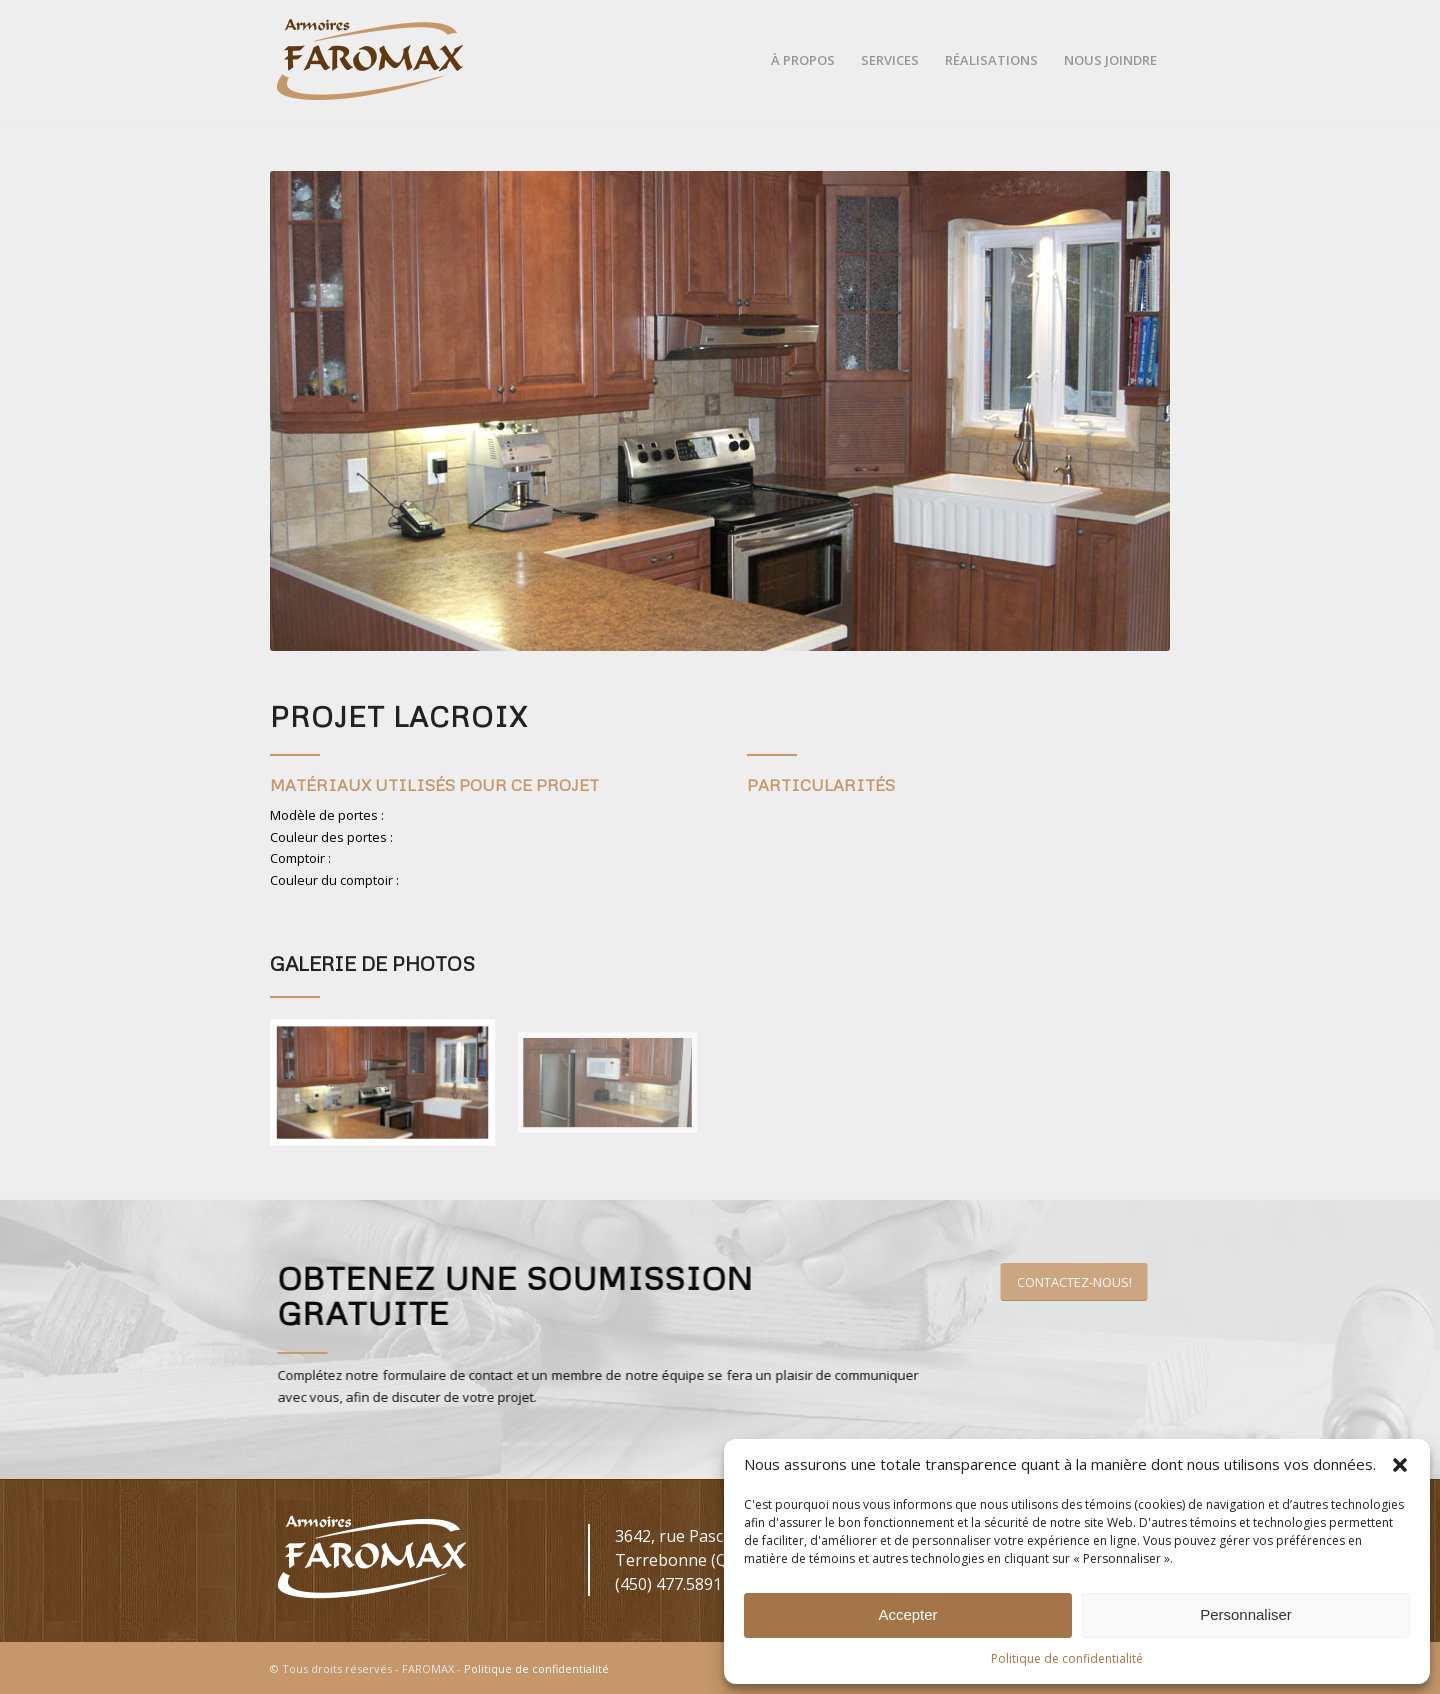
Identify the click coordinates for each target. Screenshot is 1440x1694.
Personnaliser (1246, 1614)
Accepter (907, 1614)
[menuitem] (803, 60)
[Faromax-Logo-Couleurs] (370, 60)
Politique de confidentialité (1067, 1658)
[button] (1400, 1465)
